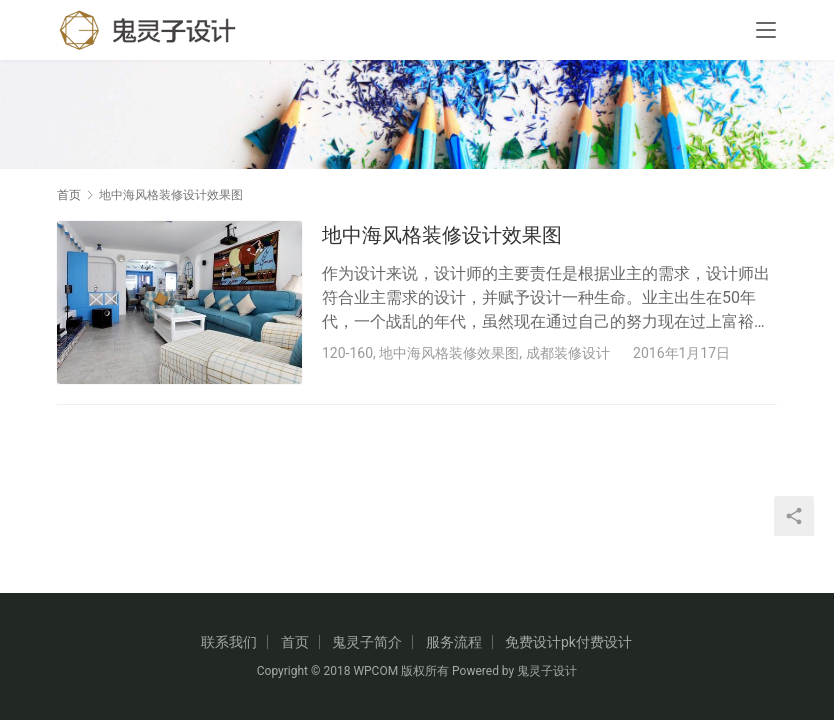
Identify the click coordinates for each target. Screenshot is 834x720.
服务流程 (454, 642)
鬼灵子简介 (367, 642)
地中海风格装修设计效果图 (442, 235)
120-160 (347, 353)
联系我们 (229, 642)
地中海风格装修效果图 (449, 353)
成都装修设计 (568, 353)
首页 (69, 195)
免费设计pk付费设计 (568, 642)
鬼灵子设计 (547, 671)
